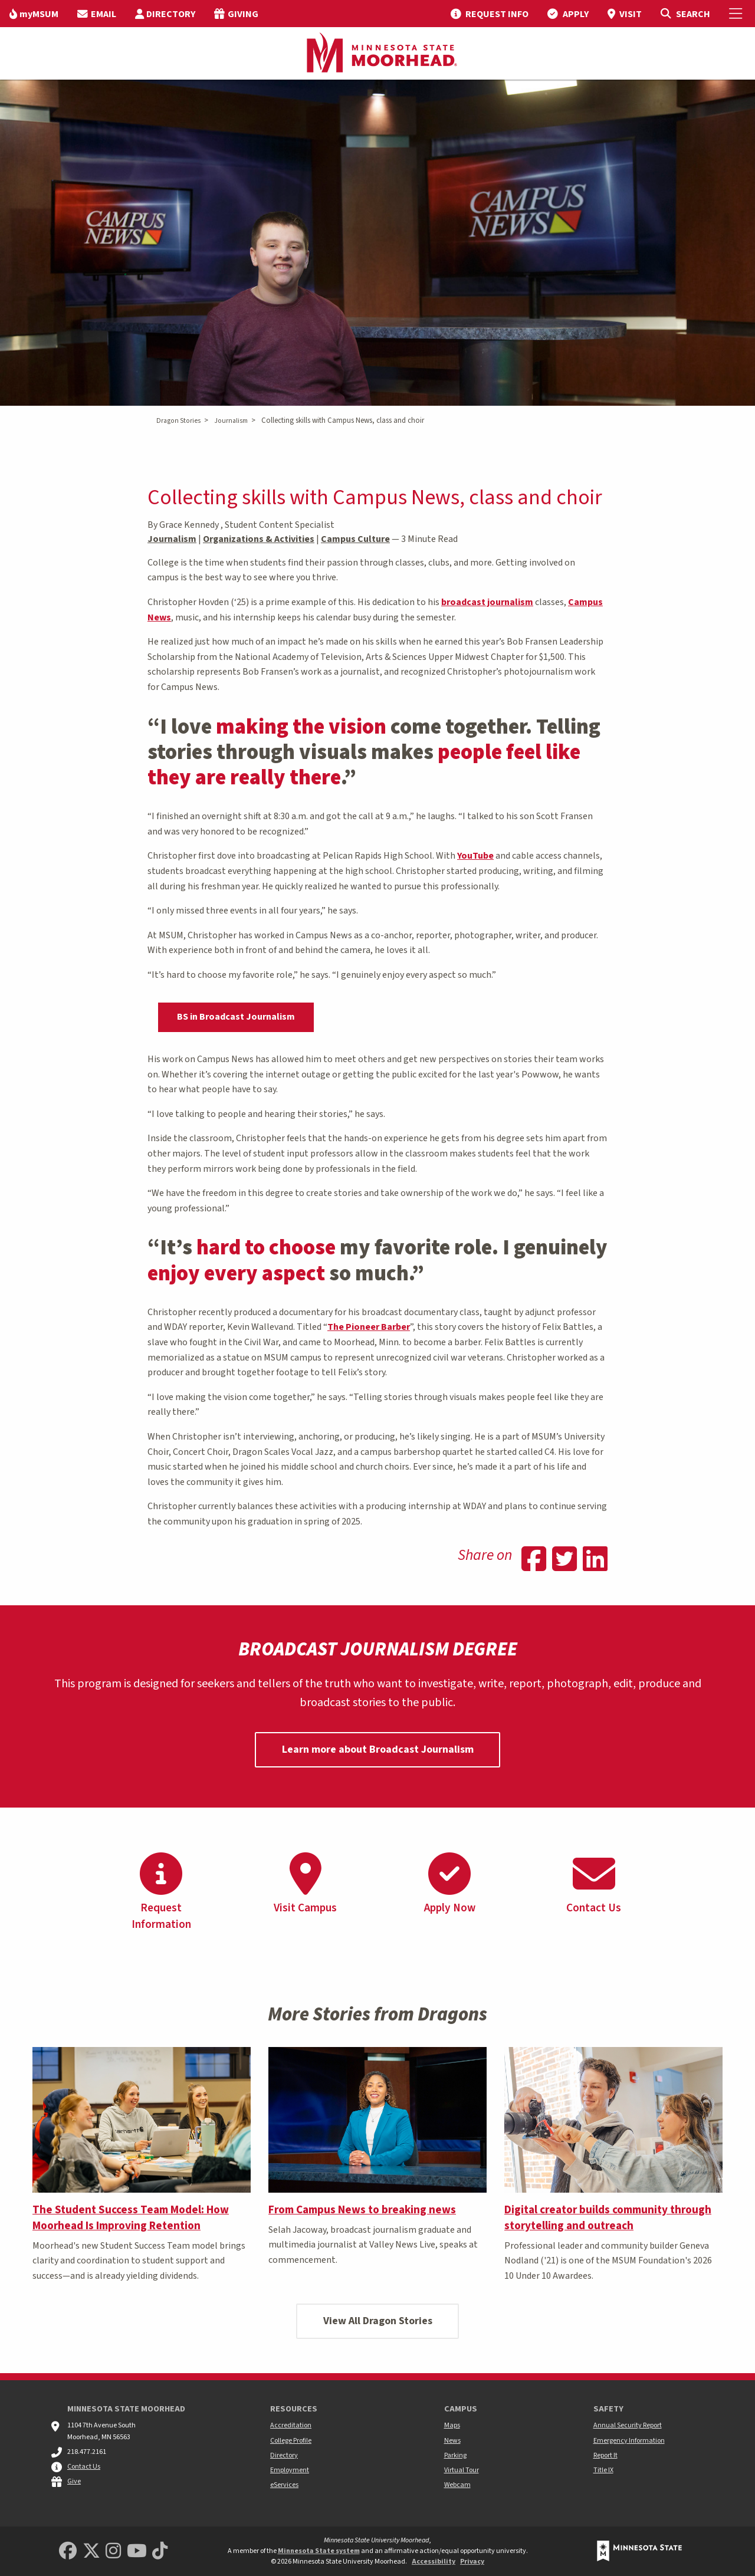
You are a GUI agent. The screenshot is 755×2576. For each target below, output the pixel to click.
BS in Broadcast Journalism (236, 1016)
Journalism (231, 421)
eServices (284, 2485)
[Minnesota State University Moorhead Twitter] (91, 2551)
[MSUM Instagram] (113, 2551)
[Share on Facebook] (533, 1560)
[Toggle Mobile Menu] (737, 13)
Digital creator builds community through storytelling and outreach (607, 2218)
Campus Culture (355, 539)
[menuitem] (34, 13)
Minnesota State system (319, 2551)
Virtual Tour (461, 2470)
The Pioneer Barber (368, 1326)
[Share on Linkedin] (595, 1560)
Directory (284, 2455)
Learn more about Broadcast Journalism (378, 1749)
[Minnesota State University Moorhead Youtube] (137, 2551)
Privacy (472, 2562)
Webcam (457, 2485)
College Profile (290, 2441)
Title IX (603, 2470)
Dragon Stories (178, 421)
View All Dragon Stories (377, 2321)
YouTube (475, 855)
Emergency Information (629, 2441)
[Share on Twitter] (564, 1560)
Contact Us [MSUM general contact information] (83, 2467)
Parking (455, 2455)
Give (74, 2481)
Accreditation (290, 2425)
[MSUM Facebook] (68, 2551)
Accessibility (433, 2562)
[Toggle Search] (685, 13)
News (452, 2441)
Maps (452, 2425)
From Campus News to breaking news (362, 2210)
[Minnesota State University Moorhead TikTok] (160, 2551)
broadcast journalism (487, 602)
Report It (605, 2455)
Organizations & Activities (258, 539)
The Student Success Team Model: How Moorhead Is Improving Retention (130, 2218)
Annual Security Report (627, 2425)
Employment (289, 2470)
